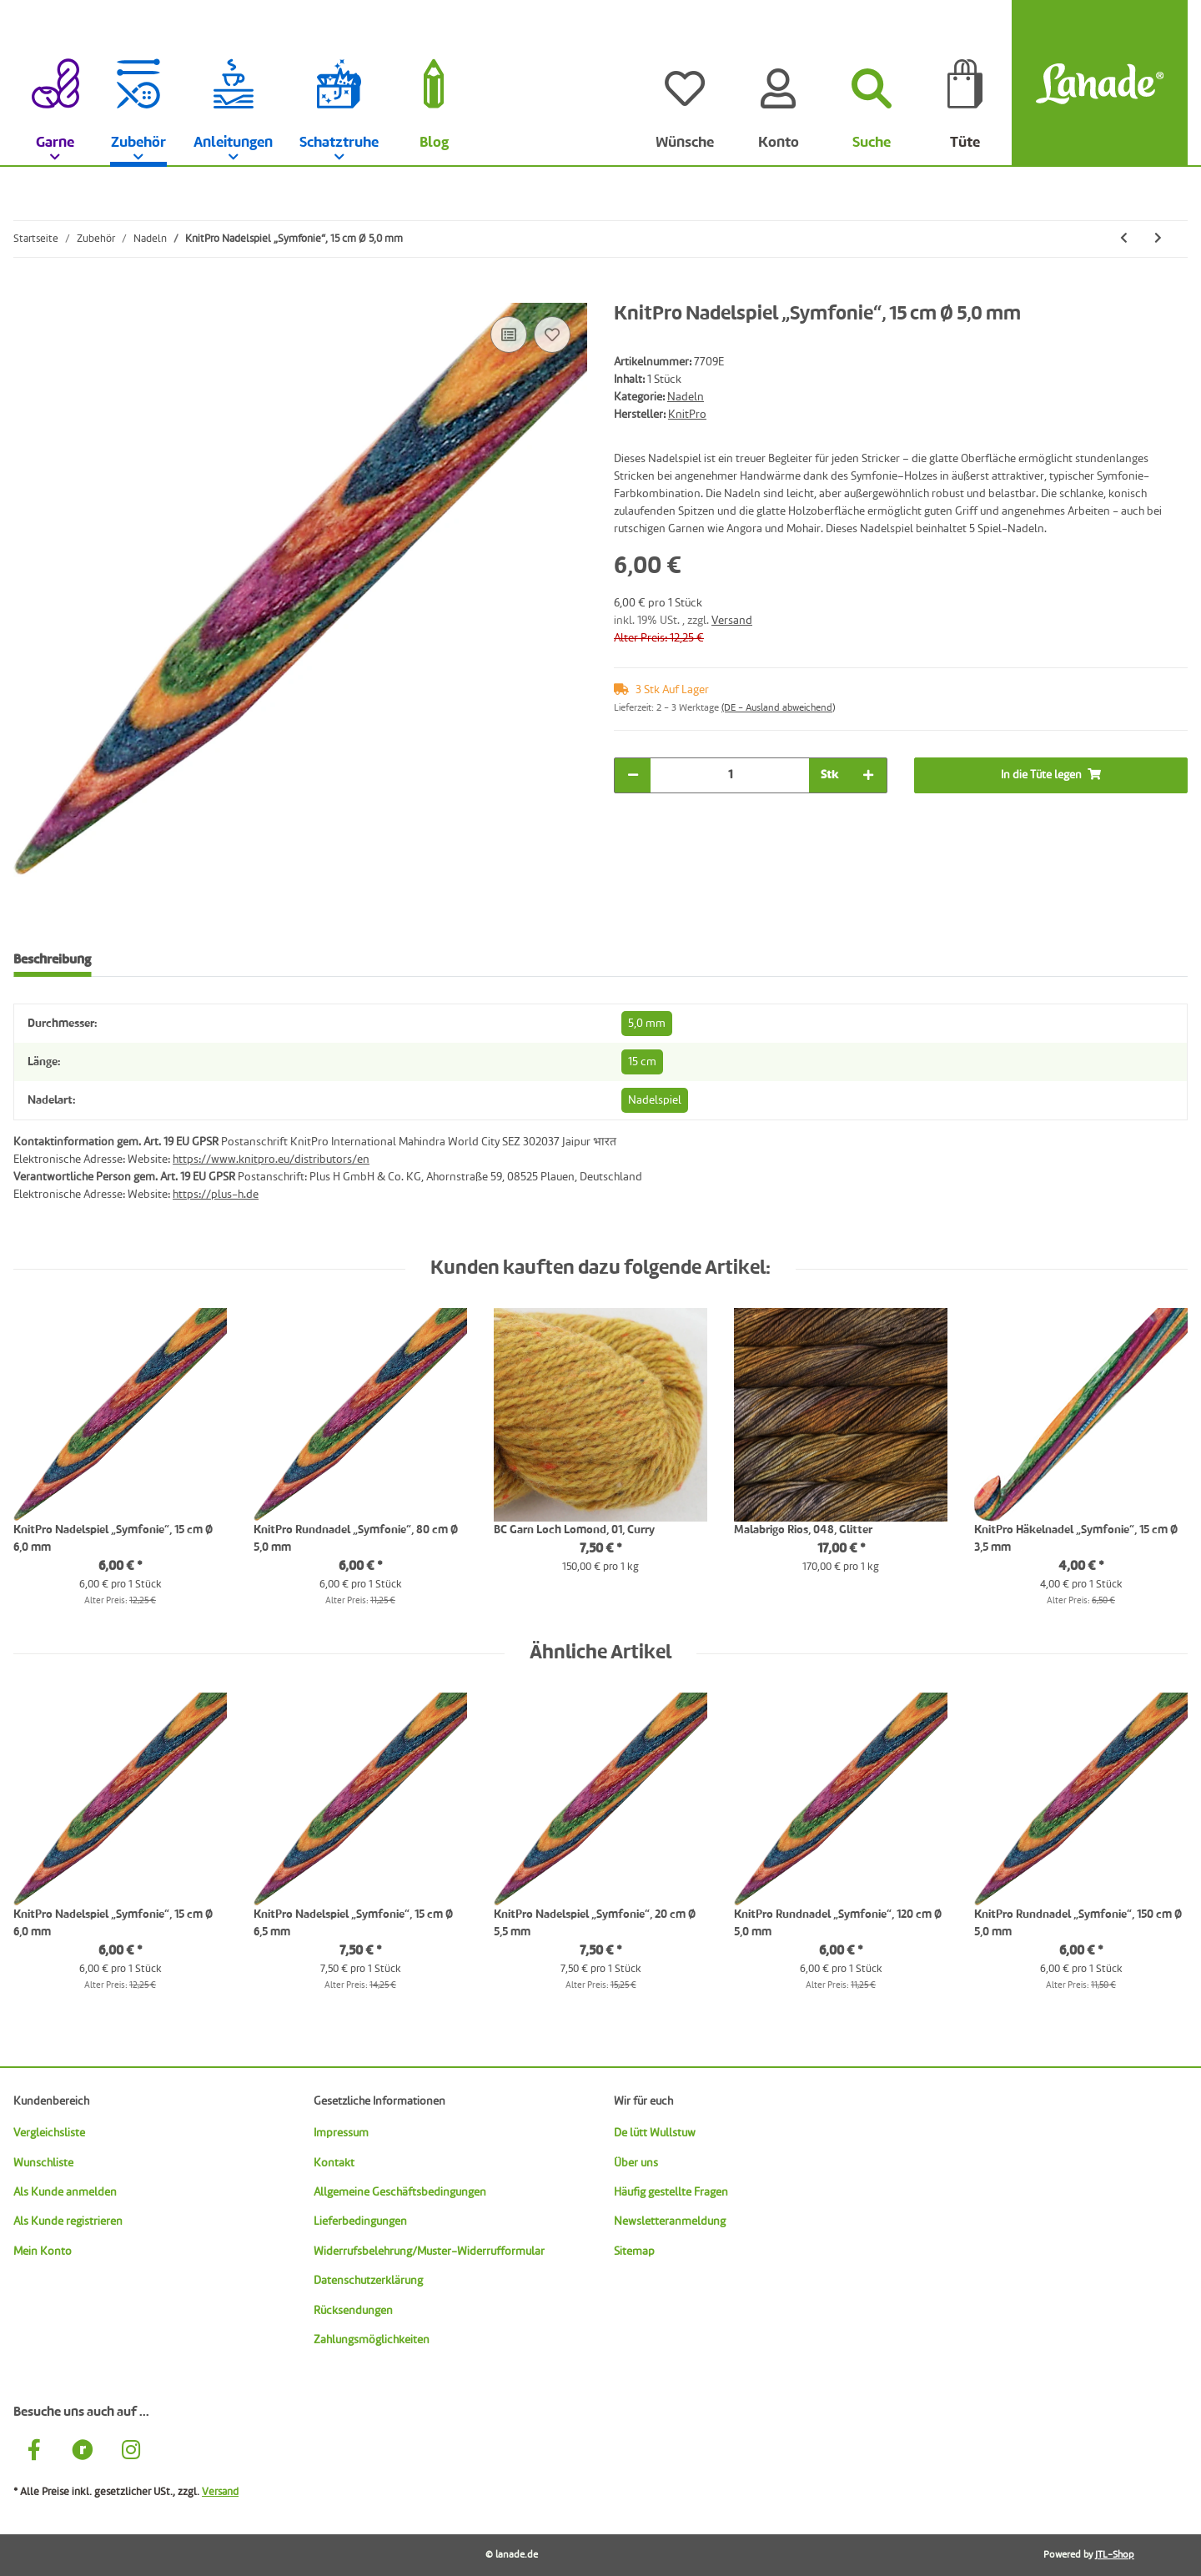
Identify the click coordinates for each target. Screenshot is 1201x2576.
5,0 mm (647, 1023)
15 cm (642, 1062)
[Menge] (730, 775)
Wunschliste (43, 2163)
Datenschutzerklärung (368, 2281)
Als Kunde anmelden (65, 2192)
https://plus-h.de (216, 1194)
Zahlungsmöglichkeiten (372, 2340)
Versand (731, 620)
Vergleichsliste (49, 2133)
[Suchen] (871, 83)
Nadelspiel (654, 1100)
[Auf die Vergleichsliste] (508, 334)
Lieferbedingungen (360, 2221)
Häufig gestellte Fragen (671, 2192)
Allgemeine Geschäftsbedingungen (400, 2192)
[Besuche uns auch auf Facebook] (34, 2452)
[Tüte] (965, 83)
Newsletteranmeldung (670, 2221)
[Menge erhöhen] (868, 775)
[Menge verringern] (633, 775)
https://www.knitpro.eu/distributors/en (271, 1159)
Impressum (341, 2133)
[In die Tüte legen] (26, 293)
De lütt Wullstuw (655, 2133)
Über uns (636, 2163)
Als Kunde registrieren (68, 2221)
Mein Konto (42, 2251)
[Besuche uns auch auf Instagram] (131, 2452)
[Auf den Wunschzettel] (552, 334)
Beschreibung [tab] (52, 960)
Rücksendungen (353, 2311)
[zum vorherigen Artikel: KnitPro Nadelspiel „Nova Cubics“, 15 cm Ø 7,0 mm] (1124, 239)
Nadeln (685, 397)
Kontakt (334, 2163)
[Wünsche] (684, 83)
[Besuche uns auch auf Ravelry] (82, 2452)
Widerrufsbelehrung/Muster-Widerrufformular (429, 2251)
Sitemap (634, 2251)
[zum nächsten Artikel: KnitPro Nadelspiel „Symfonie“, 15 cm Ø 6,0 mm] (1158, 239)
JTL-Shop (1114, 2555)
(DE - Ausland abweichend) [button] (778, 708)
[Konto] (778, 83)
